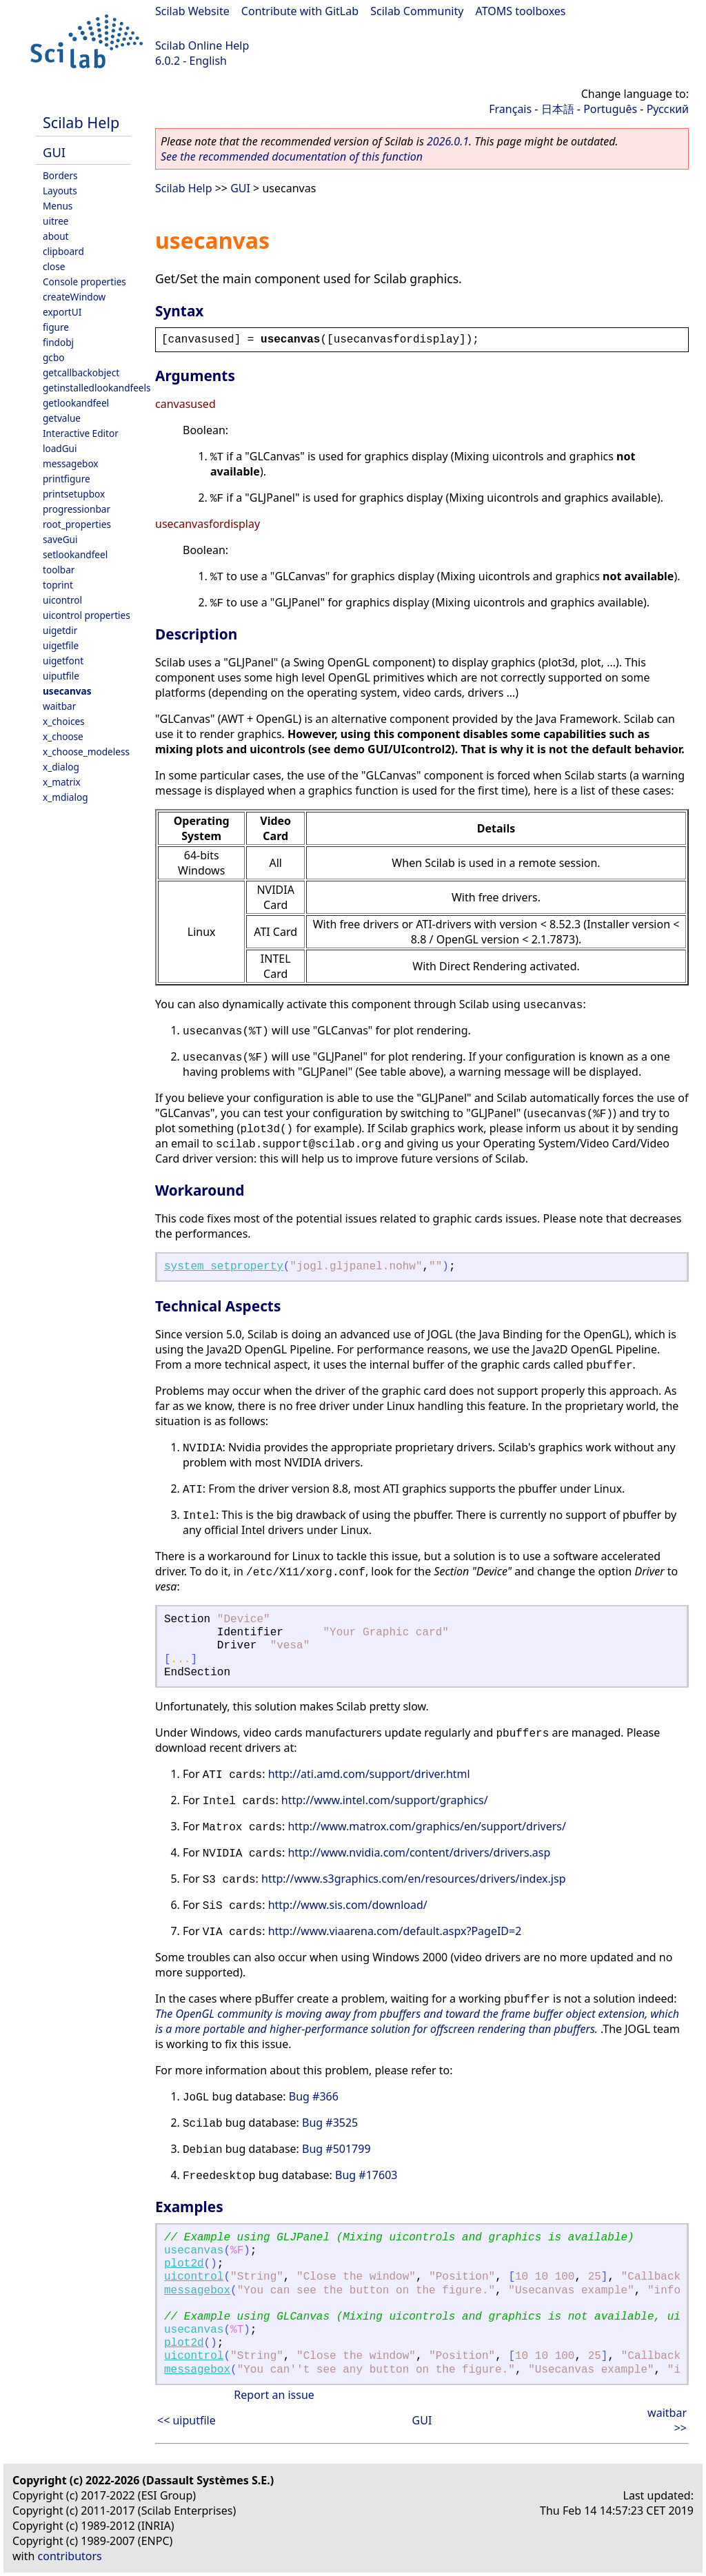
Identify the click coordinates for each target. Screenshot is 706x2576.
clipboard (63, 251)
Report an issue (274, 2394)
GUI (54, 152)
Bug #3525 (330, 2122)
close (54, 266)
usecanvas (67, 690)
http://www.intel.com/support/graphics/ (384, 1800)
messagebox (71, 463)
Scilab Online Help (202, 45)
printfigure (66, 478)
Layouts (60, 190)
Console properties (84, 281)
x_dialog (61, 766)
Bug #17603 (366, 2175)
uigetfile (61, 645)
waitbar (59, 706)
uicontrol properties (86, 615)
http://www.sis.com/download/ (347, 1904)
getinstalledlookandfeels (97, 387)
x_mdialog (65, 797)
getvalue (62, 418)
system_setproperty (223, 1266)
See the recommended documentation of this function (292, 156)
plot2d (184, 2264)
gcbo (53, 357)
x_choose (63, 736)
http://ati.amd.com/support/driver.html (369, 1773)
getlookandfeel (76, 402)
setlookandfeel (75, 554)
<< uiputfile (186, 2420)
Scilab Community (416, 11)
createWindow (74, 296)
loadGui (60, 448)
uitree (56, 220)
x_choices (64, 721)
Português (610, 108)
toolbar (58, 569)
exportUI (62, 311)
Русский (668, 108)
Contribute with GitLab (300, 11)
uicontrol (62, 599)
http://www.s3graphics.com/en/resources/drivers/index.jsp (413, 1878)
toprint (58, 584)
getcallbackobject (81, 372)
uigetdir (60, 630)
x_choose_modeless (86, 751)
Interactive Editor (81, 433)
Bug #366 (314, 2096)
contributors (70, 2556)
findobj (58, 342)
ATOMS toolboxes (521, 11)
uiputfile (61, 675)
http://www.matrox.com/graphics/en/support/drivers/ (427, 1826)
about (56, 236)
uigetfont (63, 660)
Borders (60, 175)
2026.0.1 (448, 141)
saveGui (60, 539)
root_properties (77, 524)
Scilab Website (192, 11)
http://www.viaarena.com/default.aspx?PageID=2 (395, 1931)
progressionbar (76, 508)
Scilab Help (81, 122)
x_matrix (62, 781)
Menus (57, 205)
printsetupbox (74, 493)
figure (56, 327)
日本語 (557, 108)
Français (510, 108)
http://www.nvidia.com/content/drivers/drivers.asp (419, 1852)
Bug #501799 (336, 2148)
